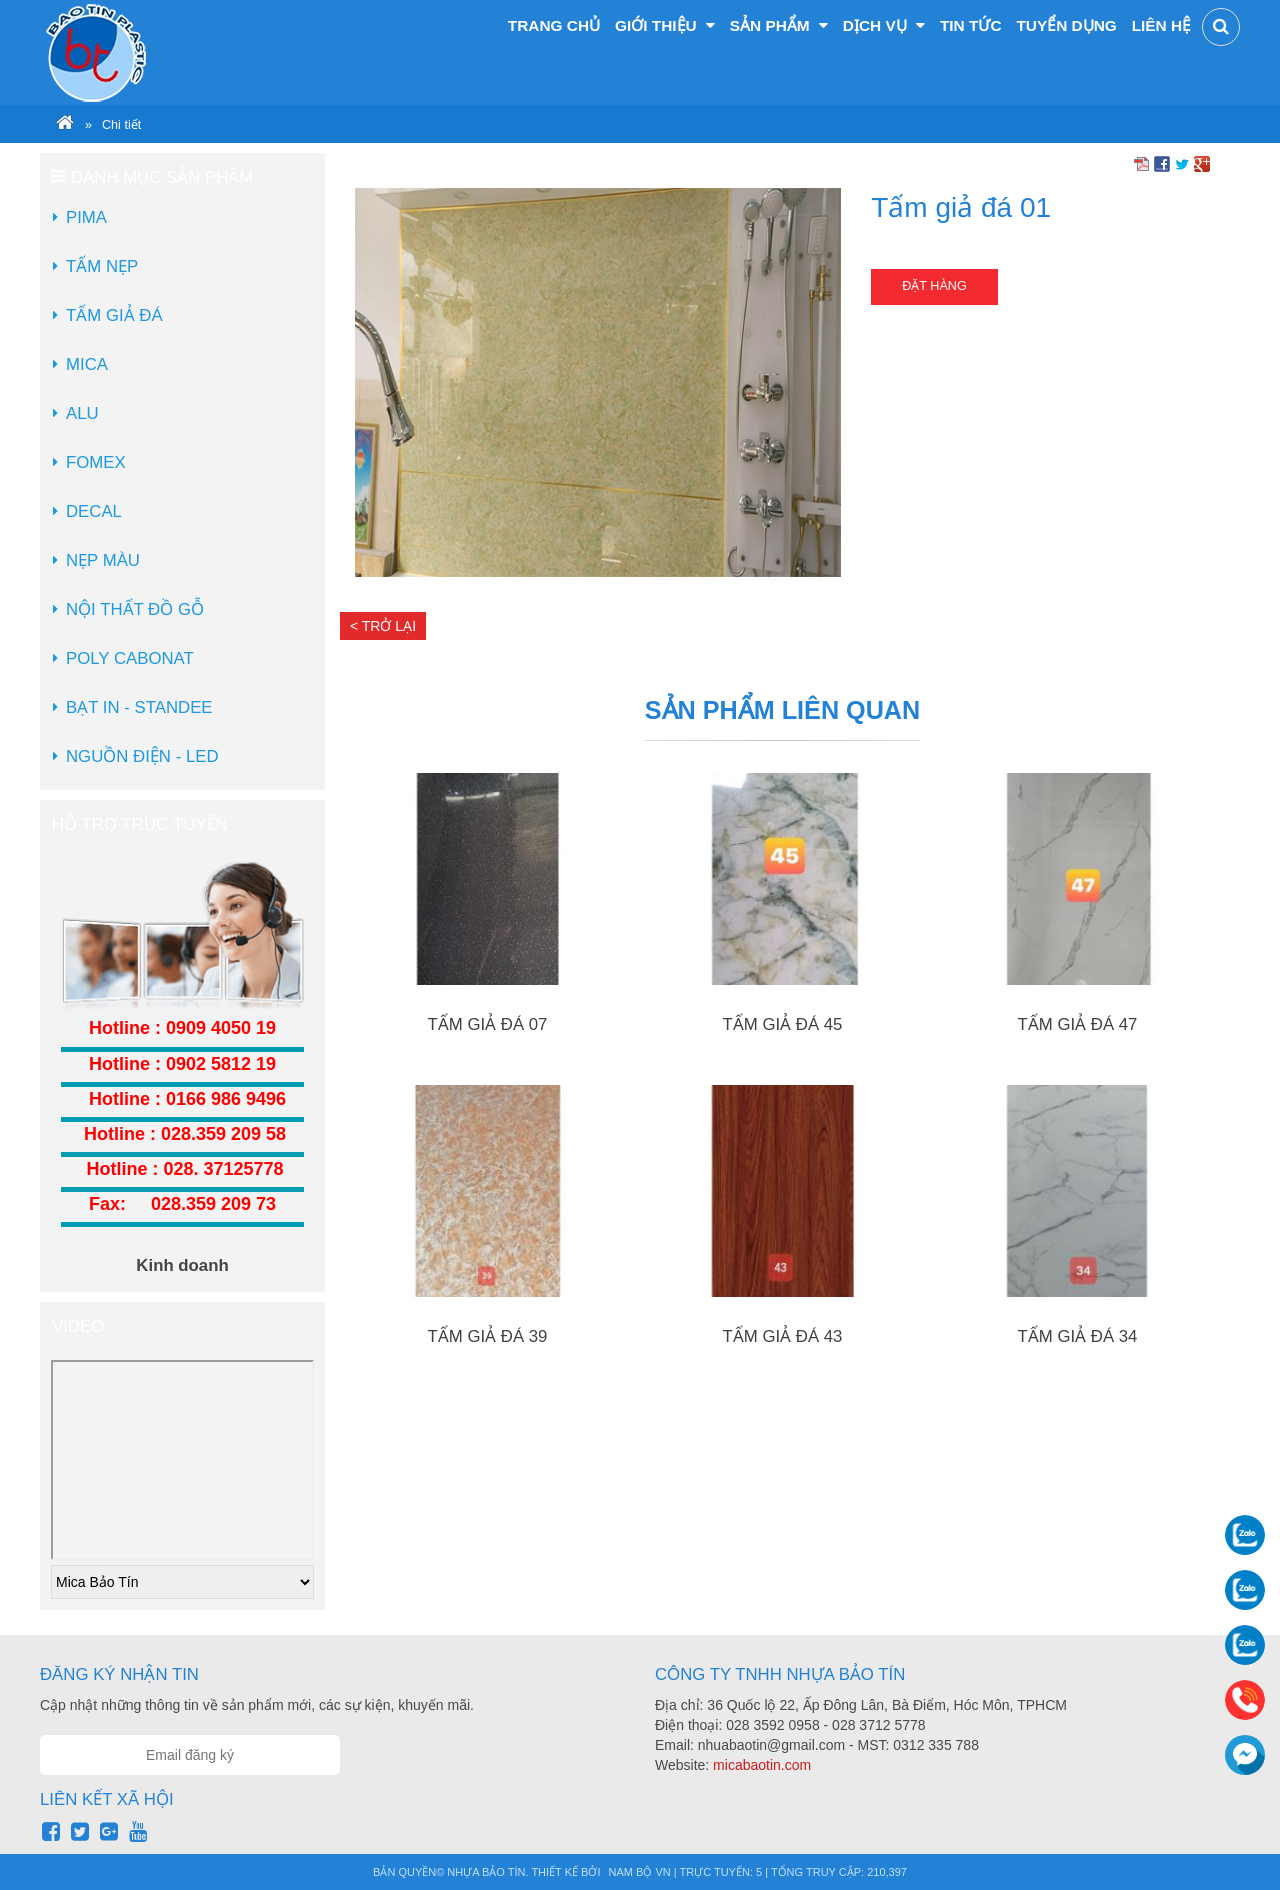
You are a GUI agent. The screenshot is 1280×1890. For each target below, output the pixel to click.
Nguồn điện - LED (142, 756)
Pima (86, 217)
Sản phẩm (779, 25)
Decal (94, 511)
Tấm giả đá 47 (1078, 1024)
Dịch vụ (884, 25)
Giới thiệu (665, 25)
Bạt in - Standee (139, 707)
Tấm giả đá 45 (783, 1024)
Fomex (96, 462)
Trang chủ (554, 25)
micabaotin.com (762, 1765)
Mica (87, 364)
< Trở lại (383, 626)
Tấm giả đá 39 (488, 1336)
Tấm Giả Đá (114, 315)
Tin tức (971, 25)
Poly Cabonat (130, 658)
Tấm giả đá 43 (783, 1336)
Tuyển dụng (1066, 25)
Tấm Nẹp (102, 266)
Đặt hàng (934, 286)
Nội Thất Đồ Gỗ (135, 609)
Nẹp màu (103, 560)
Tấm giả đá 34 (1078, 1336)
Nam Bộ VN (640, 1872)
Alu (82, 413)
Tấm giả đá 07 (488, 1024)
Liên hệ (1161, 25)
